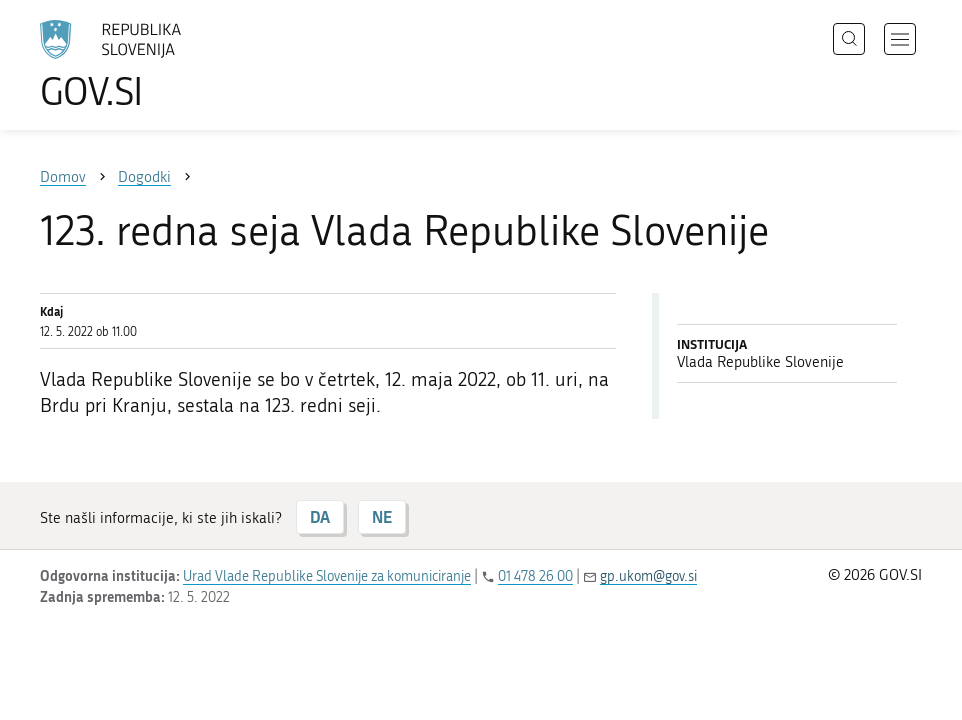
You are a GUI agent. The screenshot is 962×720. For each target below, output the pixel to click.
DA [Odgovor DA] (320, 516)
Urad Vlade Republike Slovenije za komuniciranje (327, 576)
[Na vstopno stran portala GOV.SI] (140, 65)
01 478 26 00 (535, 576)
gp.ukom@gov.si (648, 576)
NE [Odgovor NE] (382, 516)
